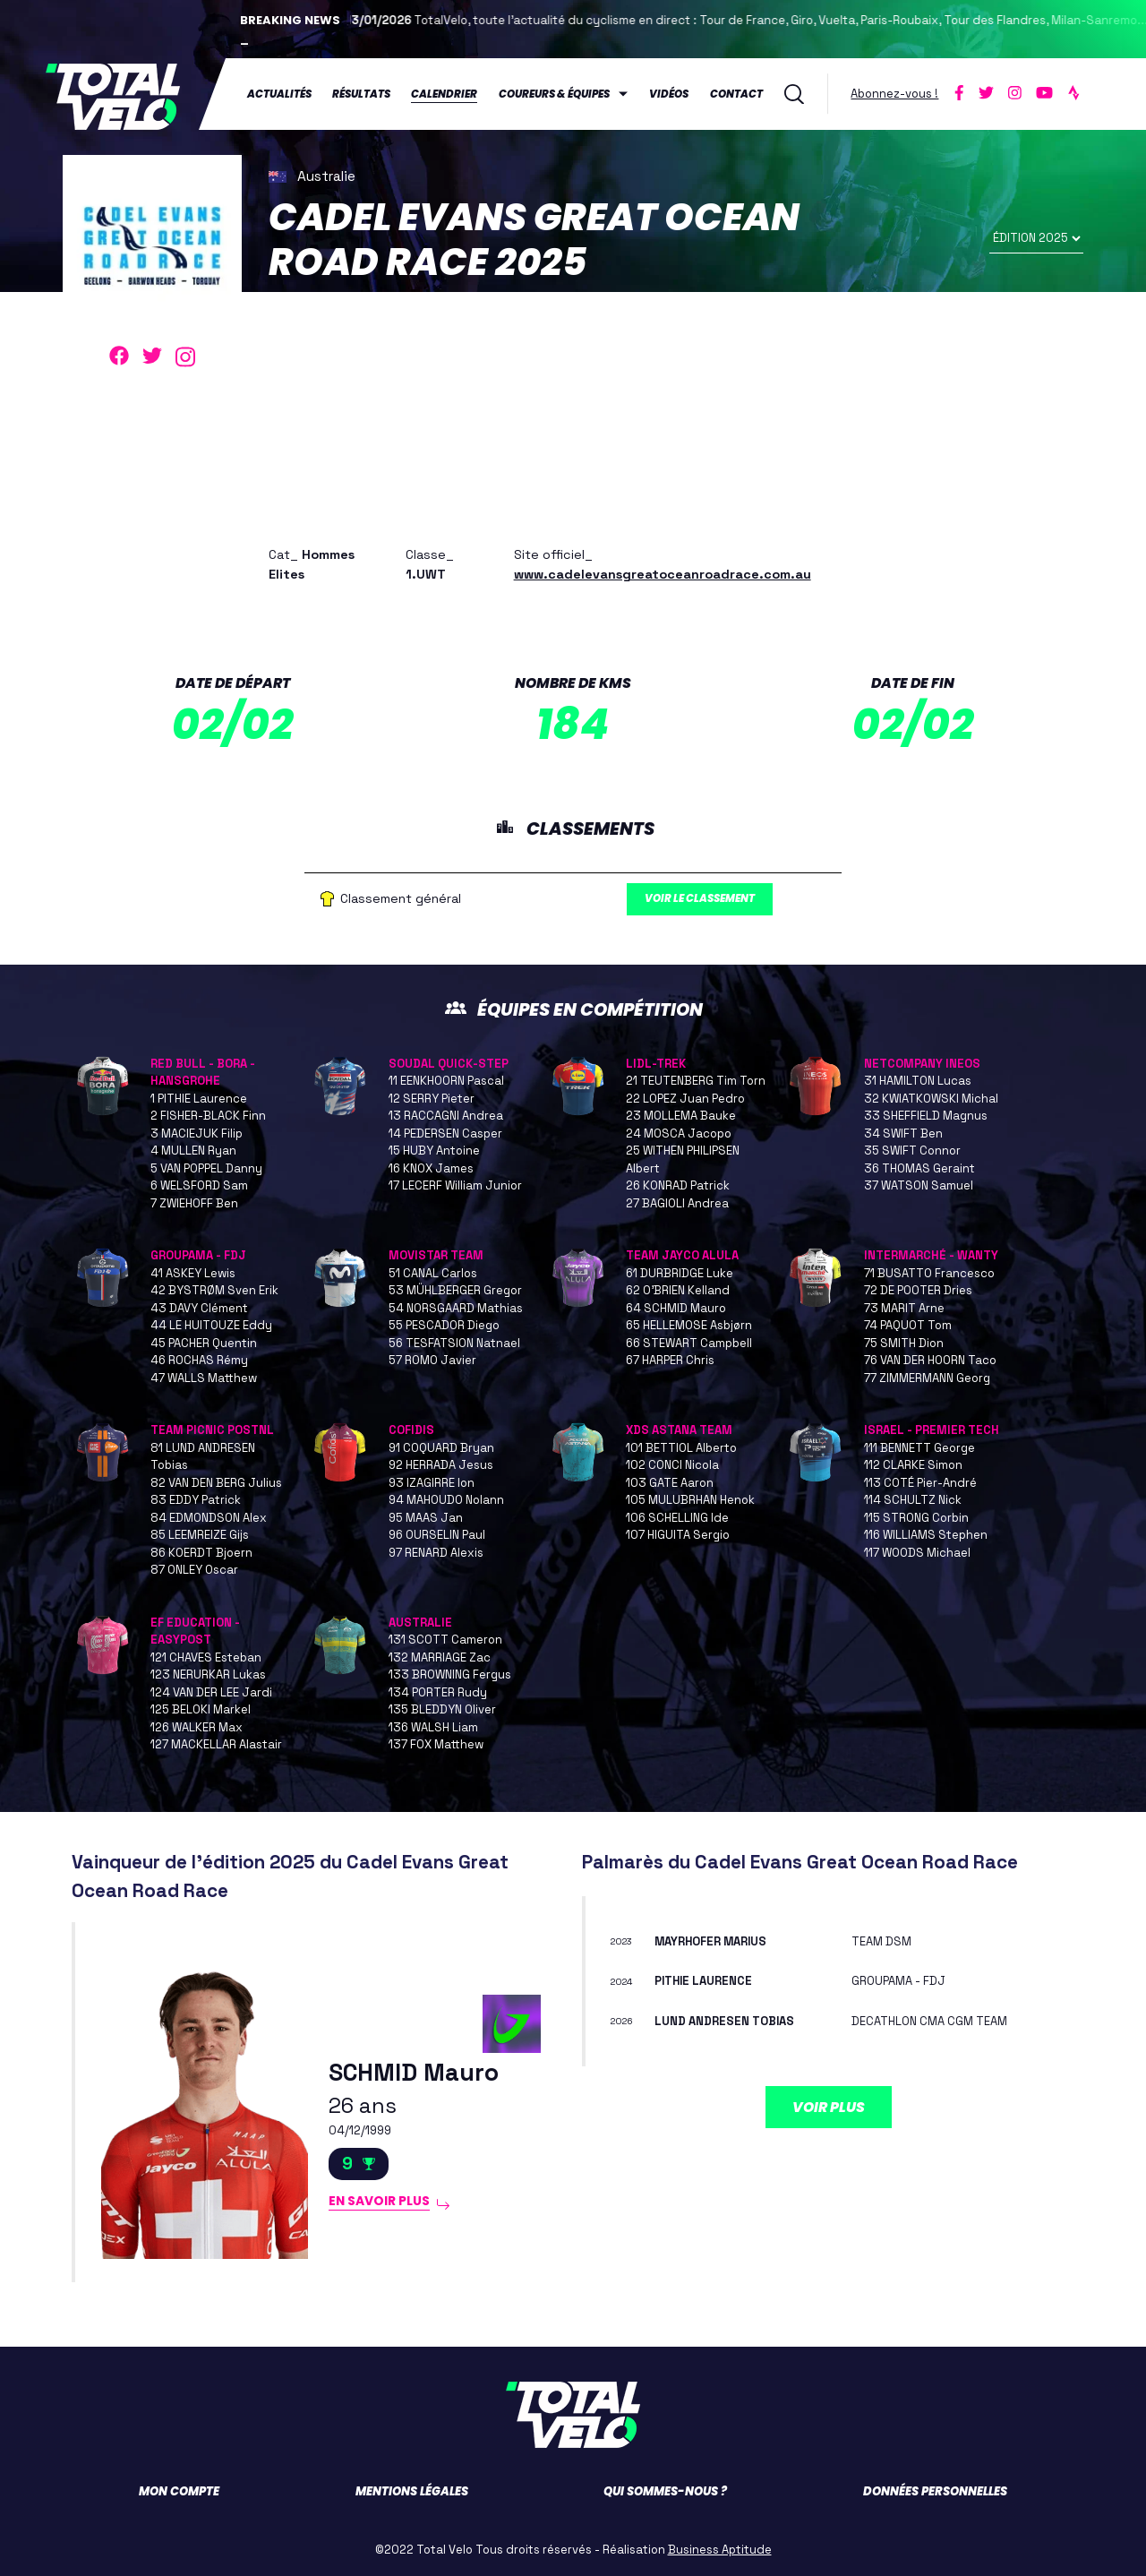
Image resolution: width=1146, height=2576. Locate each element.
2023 (624, 1942)
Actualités (279, 93)
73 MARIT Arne (904, 1308)
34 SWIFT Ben (903, 1133)
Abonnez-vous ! (895, 92)
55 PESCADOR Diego (444, 1326)
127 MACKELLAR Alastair (216, 1745)
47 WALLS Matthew (203, 1378)
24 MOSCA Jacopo (678, 1133)
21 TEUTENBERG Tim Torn (695, 1081)
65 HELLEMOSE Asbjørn (689, 1326)
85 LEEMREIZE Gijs (199, 1535)
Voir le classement (711, 897)
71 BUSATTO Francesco (929, 1273)
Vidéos (669, 93)
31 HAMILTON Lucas (917, 1081)
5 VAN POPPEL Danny (206, 1168)
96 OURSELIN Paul (437, 1535)
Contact (736, 93)
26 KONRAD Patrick (678, 1186)
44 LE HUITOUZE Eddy (211, 1326)
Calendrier (445, 93)
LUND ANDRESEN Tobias (729, 2021)
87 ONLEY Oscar (194, 1570)
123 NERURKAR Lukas (208, 1675)
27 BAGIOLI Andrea (677, 1203)
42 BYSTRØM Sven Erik (214, 1291)
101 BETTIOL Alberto (681, 1447)
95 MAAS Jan (426, 1517)
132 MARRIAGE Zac (440, 1657)
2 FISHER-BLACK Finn (208, 1116)
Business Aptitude (720, 2549)
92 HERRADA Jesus (441, 1465)
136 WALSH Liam (433, 1727)
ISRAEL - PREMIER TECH (931, 1430)
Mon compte (179, 2491)
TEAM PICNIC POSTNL (212, 1430)
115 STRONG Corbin (916, 1517)
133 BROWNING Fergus (450, 1675)
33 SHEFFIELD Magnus (926, 1116)
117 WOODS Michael (917, 1552)
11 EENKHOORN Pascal (446, 1081)
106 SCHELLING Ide (677, 1517)
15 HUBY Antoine (434, 1151)
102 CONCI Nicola (672, 1465)
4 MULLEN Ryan (193, 1151)
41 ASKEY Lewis (192, 1273)
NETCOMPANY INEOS (922, 1063)
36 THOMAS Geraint (919, 1168)
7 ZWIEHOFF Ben (194, 1203)
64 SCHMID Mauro (676, 1308)
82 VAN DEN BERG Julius (216, 1482)
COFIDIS (411, 1430)
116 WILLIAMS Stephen (926, 1535)
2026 (625, 2020)
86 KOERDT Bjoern (201, 1552)
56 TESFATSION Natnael (454, 1343)
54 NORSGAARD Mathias (456, 1308)
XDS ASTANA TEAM (679, 1430)
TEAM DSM (884, 1942)
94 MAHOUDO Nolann (446, 1500)
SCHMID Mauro (419, 2071)
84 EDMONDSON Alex (208, 1517)
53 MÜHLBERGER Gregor (455, 1291)
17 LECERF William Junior (455, 1186)
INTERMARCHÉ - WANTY (931, 1256)
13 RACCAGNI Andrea (446, 1116)
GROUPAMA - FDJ (198, 1256)
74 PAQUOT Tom (908, 1326)
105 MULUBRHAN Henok (690, 1500)
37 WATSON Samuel (918, 1186)
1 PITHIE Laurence (198, 1098)
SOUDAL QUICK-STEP (449, 1063)
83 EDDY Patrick (195, 1500)
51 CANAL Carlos (433, 1273)
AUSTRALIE (420, 1622)
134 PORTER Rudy (438, 1692)
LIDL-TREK (656, 1063)
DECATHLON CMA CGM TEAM (936, 2021)
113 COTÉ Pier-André (920, 1482)
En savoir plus (385, 2203)
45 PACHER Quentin (203, 1343)
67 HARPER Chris (670, 1361)
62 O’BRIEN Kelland (678, 1291)
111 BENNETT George (919, 1447)
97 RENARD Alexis (436, 1552)
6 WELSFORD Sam (199, 1186)
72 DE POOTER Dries (918, 1291)
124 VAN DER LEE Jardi (211, 1692)
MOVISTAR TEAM (436, 1256)
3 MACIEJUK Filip (196, 1133)
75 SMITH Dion (904, 1343)
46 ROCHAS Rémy (199, 1361)
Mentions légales (411, 2491)
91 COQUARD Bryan (441, 1447)
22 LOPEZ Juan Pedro (685, 1098)
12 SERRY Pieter (432, 1098)
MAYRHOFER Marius (718, 1942)
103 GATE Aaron (670, 1482)
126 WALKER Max (196, 1727)
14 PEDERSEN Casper (445, 1133)
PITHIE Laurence (708, 1981)
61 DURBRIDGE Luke (679, 1273)
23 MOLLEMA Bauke (681, 1116)
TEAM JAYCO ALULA (682, 1256)
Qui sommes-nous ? (665, 2491)
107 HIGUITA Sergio (678, 1535)
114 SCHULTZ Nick (913, 1500)
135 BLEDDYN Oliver (442, 1710)
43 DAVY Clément (199, 1308)
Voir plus (828, 2107)
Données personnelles (935, 2491)
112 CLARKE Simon (913, 1465)
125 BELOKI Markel (200, 1710)
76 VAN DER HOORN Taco (930, 1361)
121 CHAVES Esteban (205, 1657)
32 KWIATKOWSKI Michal (931, 1098)
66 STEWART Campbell (689, 1343)
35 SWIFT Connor (912, 1151)
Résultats (362, 93)
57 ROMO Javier (432, 1361)
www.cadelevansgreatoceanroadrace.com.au (662, 571)
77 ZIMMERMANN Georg (927, 1378)
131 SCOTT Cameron (445, 1640)
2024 (624, 1981)
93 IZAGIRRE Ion (432, 1482)
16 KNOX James (431, 1168)
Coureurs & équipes (554, 93)
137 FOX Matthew (436, 1745)
